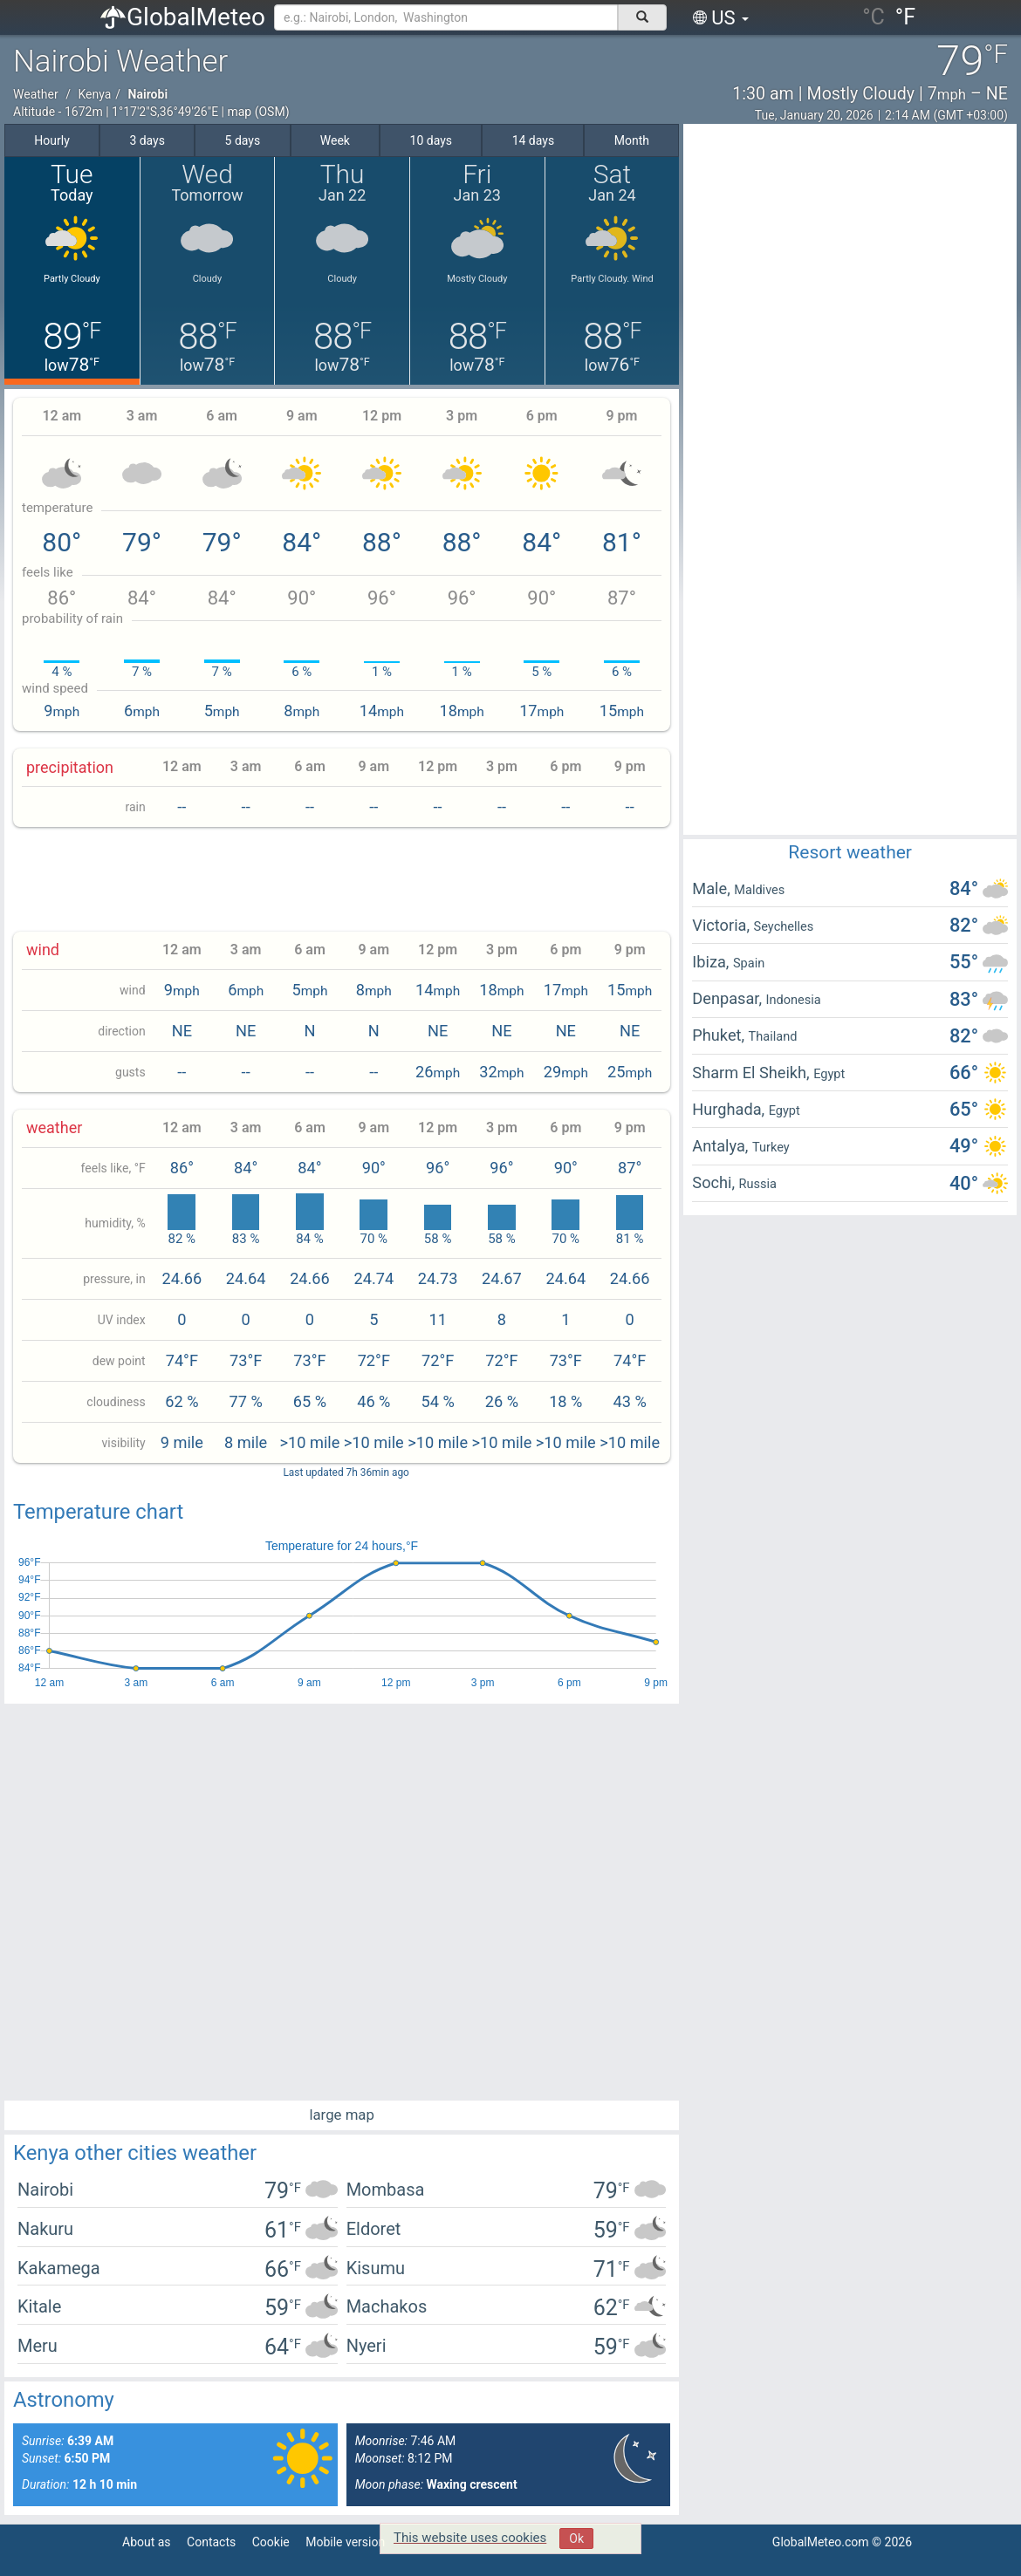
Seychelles (784, 926)
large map (341, 2114)
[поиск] (642, 17)
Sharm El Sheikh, (752, 1072)
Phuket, (720, 1035)
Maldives (759, 890)
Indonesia (793, 1000)
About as (146, 2542)
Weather (35, 94)
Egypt (829, 1074)
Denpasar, (728, 998)
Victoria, (722, 925)
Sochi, (715, 1182)
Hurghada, (730, 1109)
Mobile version (345, 2542)
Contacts (211, 2542)
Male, (713, 888)
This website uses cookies (470, 2537)
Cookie (271, 2542)
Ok (576, 2538)
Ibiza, (712, 962)
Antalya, (722, 1146)
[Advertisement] (342, 879)
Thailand (773, 1036)
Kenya (94, 94)
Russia (758, 1184)
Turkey (771, 1147)
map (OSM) (258, 112)
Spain (748, 963)
